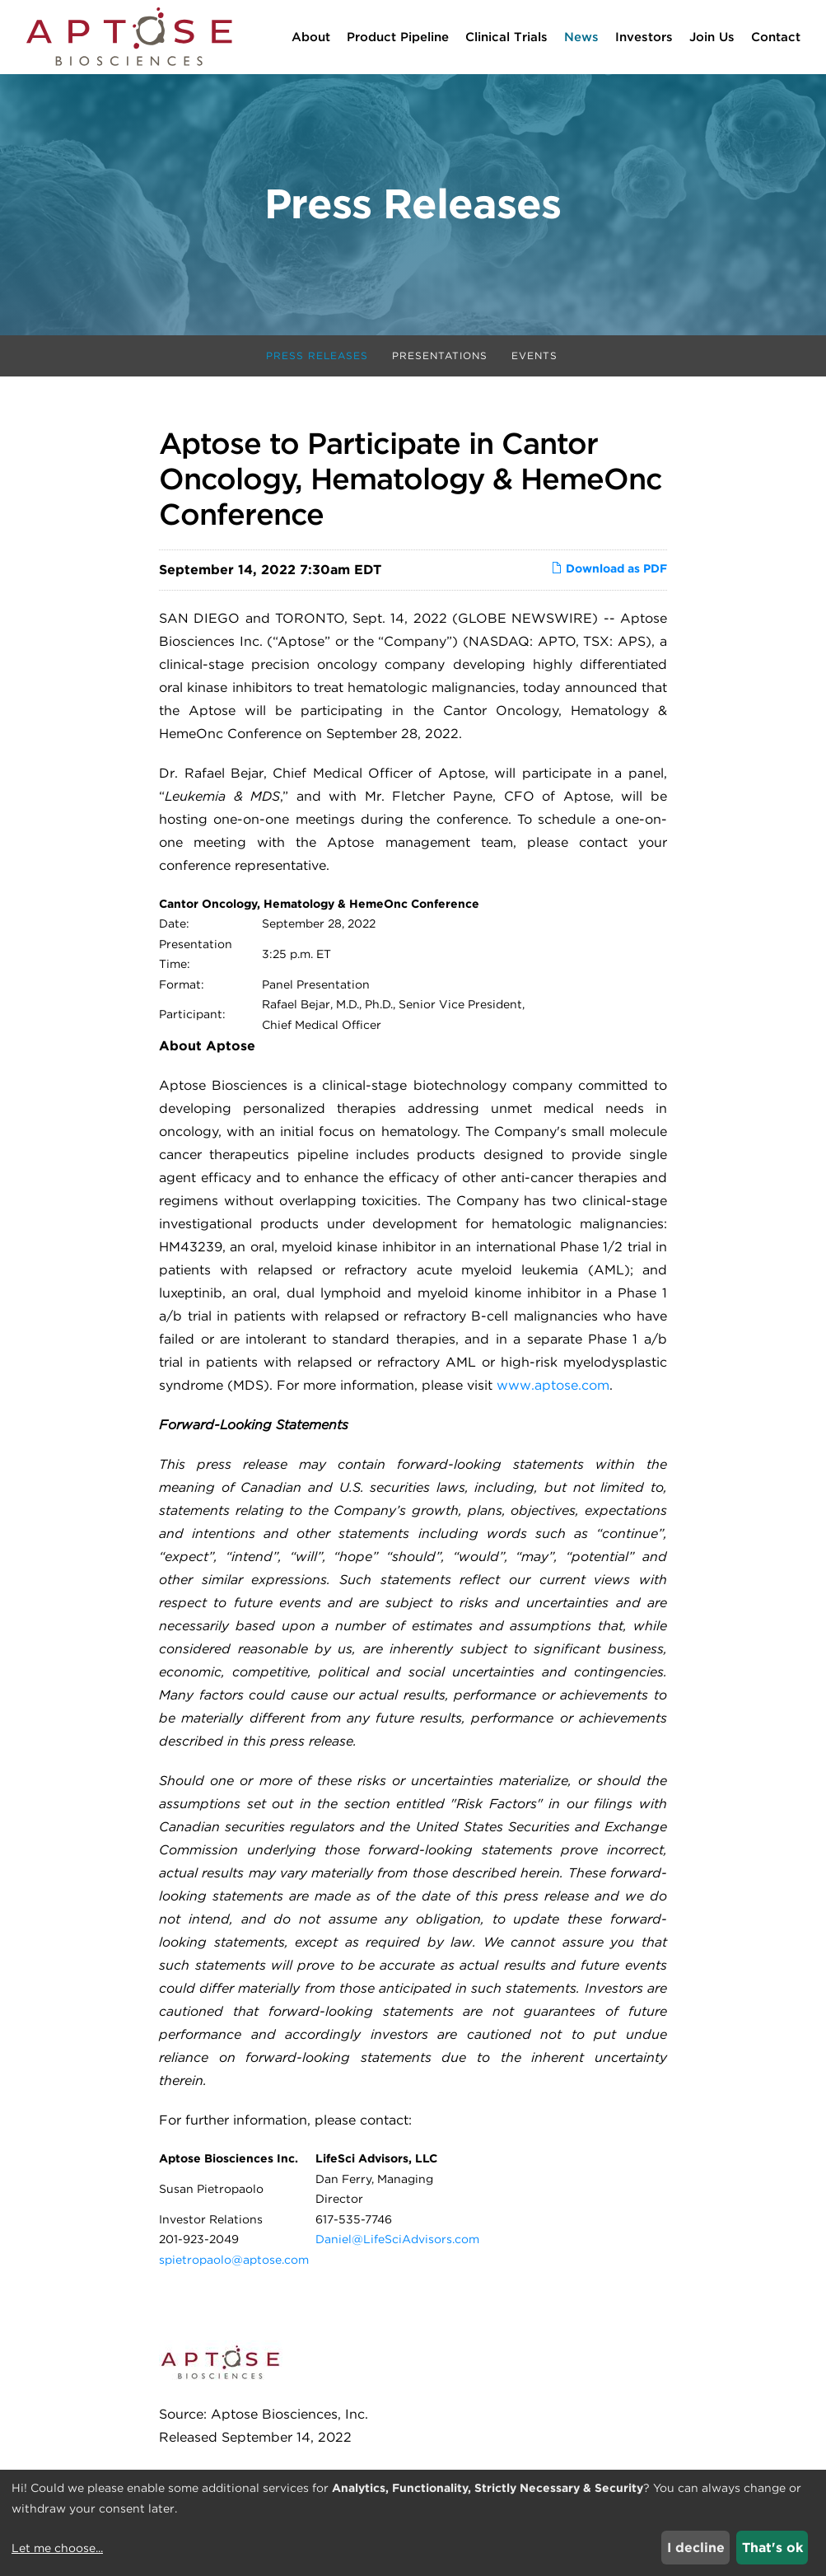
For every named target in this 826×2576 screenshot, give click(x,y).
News (581, 37)
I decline (696, 2547)
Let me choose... (57, 2548)
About (311, 37)
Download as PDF (609, 569)
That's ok (772, 2547)
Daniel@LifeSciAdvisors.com (397, 2240)
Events (534, 357)
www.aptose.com (553, 1387)
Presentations (440, 357)
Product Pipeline (398, 37)
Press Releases (317, 357)
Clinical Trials (506, 37)
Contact (775, 37)
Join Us (712, 37)
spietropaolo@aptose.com (234, 2260)
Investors (644, 37)
